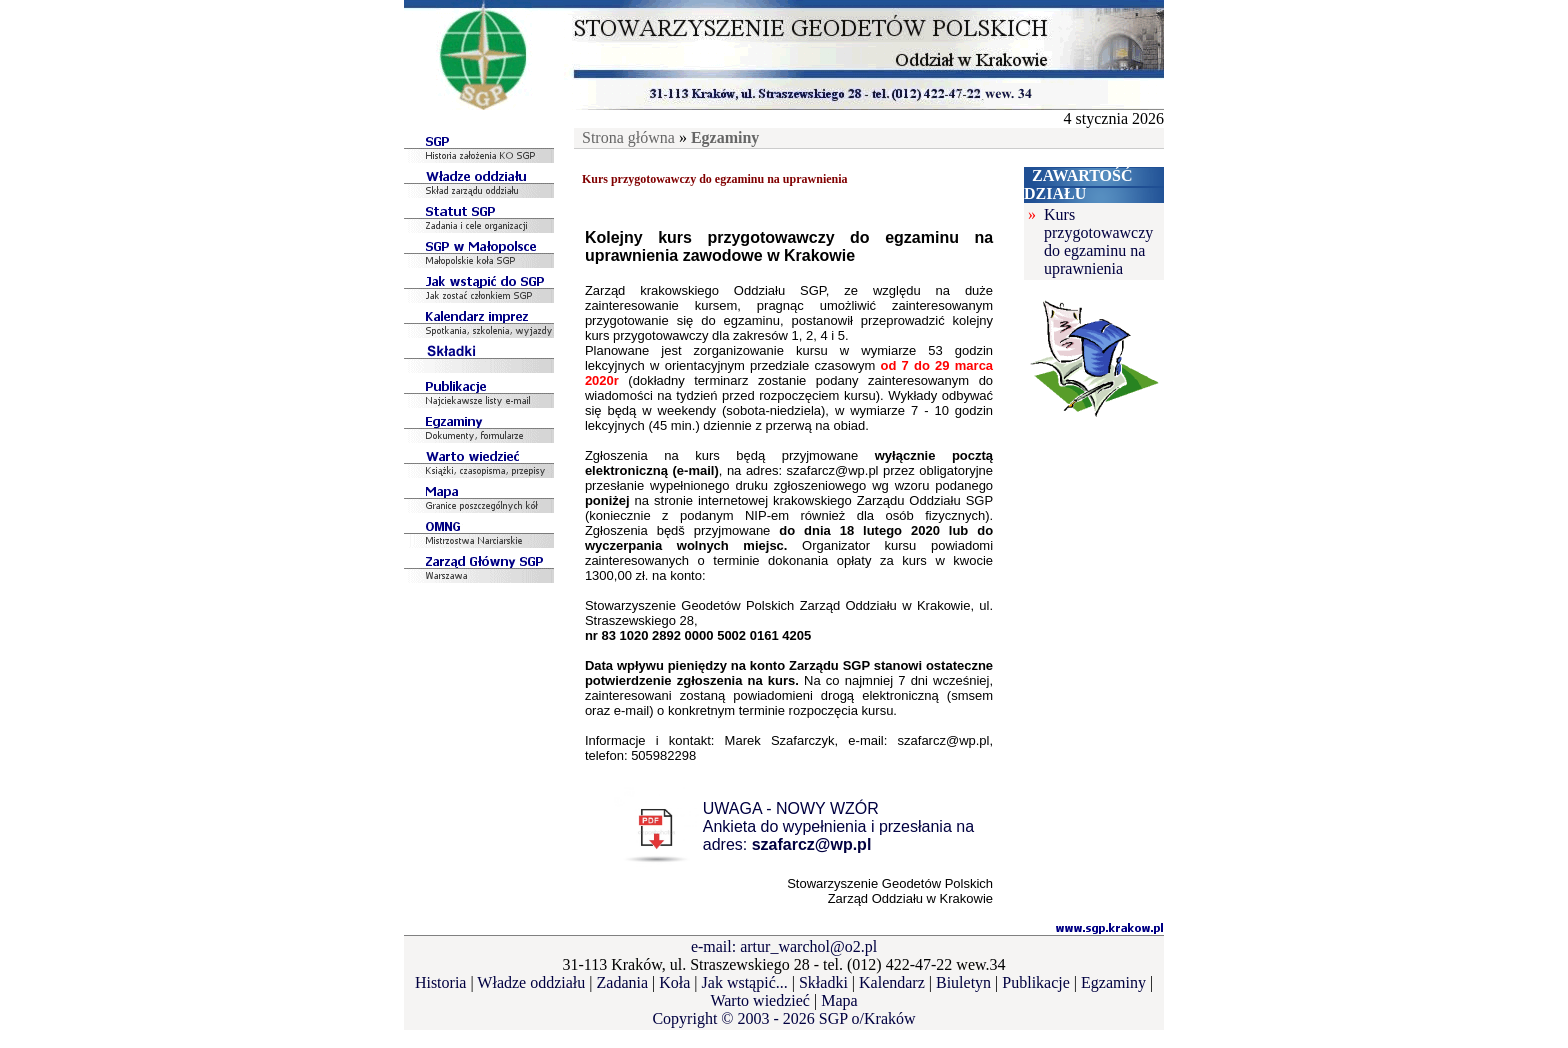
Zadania (623, 982)
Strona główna (628, 137)
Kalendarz (892, 982)
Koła (674, 982)
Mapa (839, 1000)
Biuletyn (963, 982)
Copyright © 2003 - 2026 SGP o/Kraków (783, 1018)
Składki (823, 982)
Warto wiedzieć (760, 1000)
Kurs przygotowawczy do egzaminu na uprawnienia (1098, 241)
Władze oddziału (531, 982)
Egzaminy (1113, 982)
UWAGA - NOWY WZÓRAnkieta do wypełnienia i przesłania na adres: (838, 826)
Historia (441, 982)
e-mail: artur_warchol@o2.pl (784, 946)
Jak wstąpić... (745, 982)
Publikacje (1036, 982)
